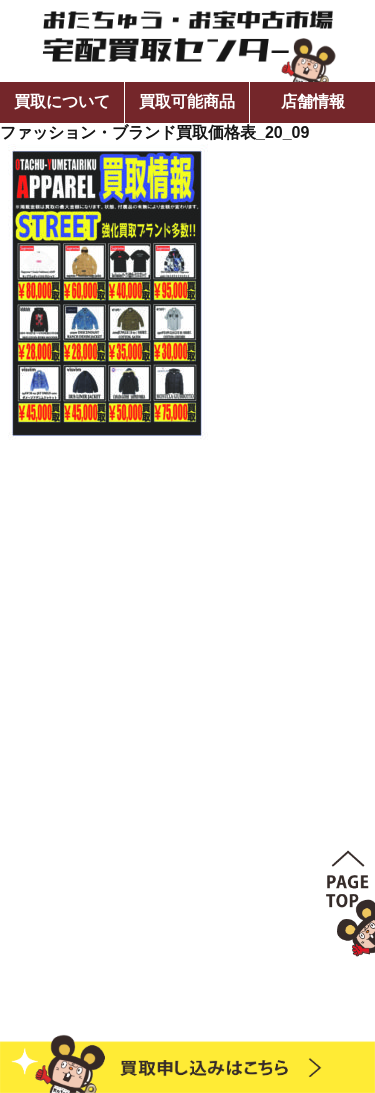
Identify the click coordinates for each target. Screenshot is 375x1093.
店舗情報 (313, 101)
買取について (62, 101)
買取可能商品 (187, 101)
